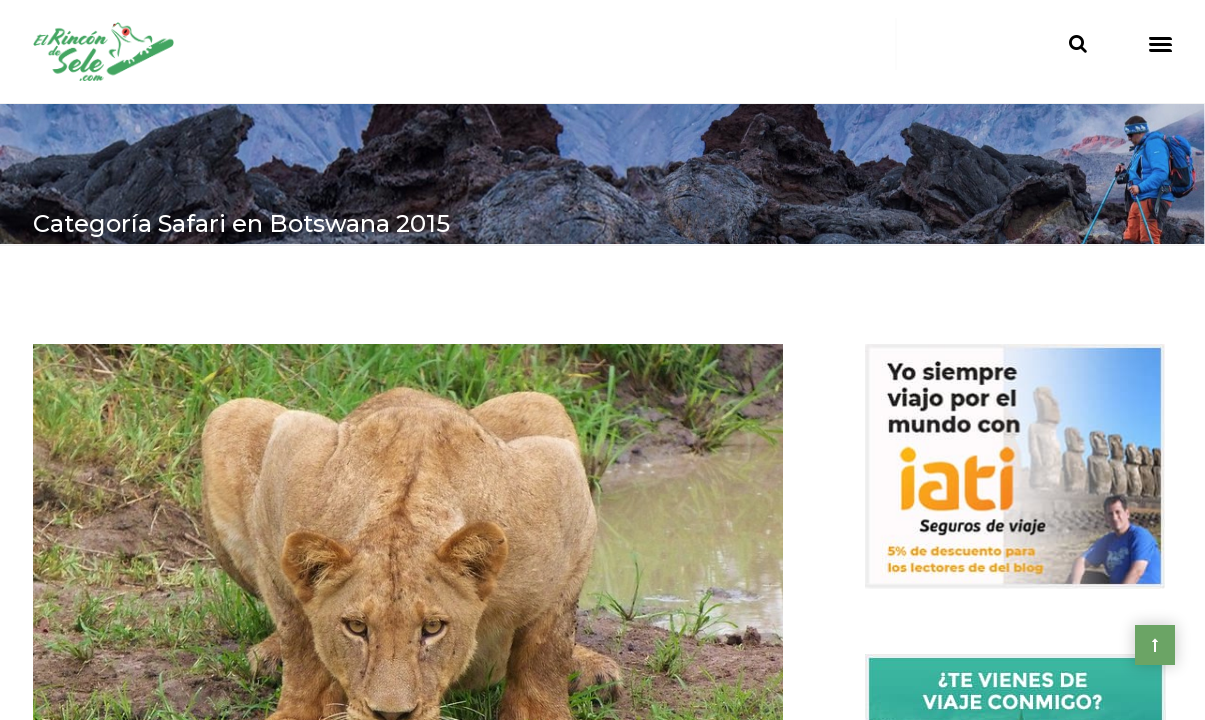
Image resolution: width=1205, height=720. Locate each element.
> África (127, 291)
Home (57, 291)
